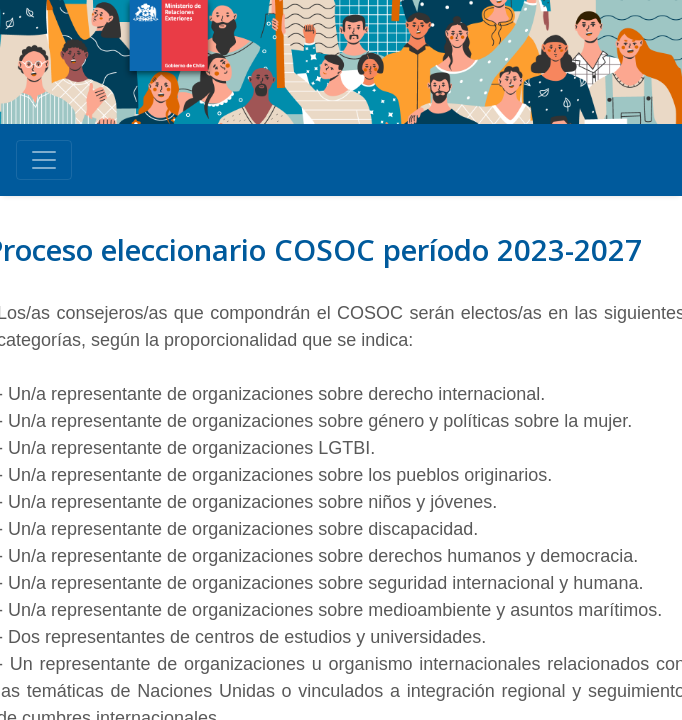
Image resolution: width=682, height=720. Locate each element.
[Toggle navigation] (44, 160)
